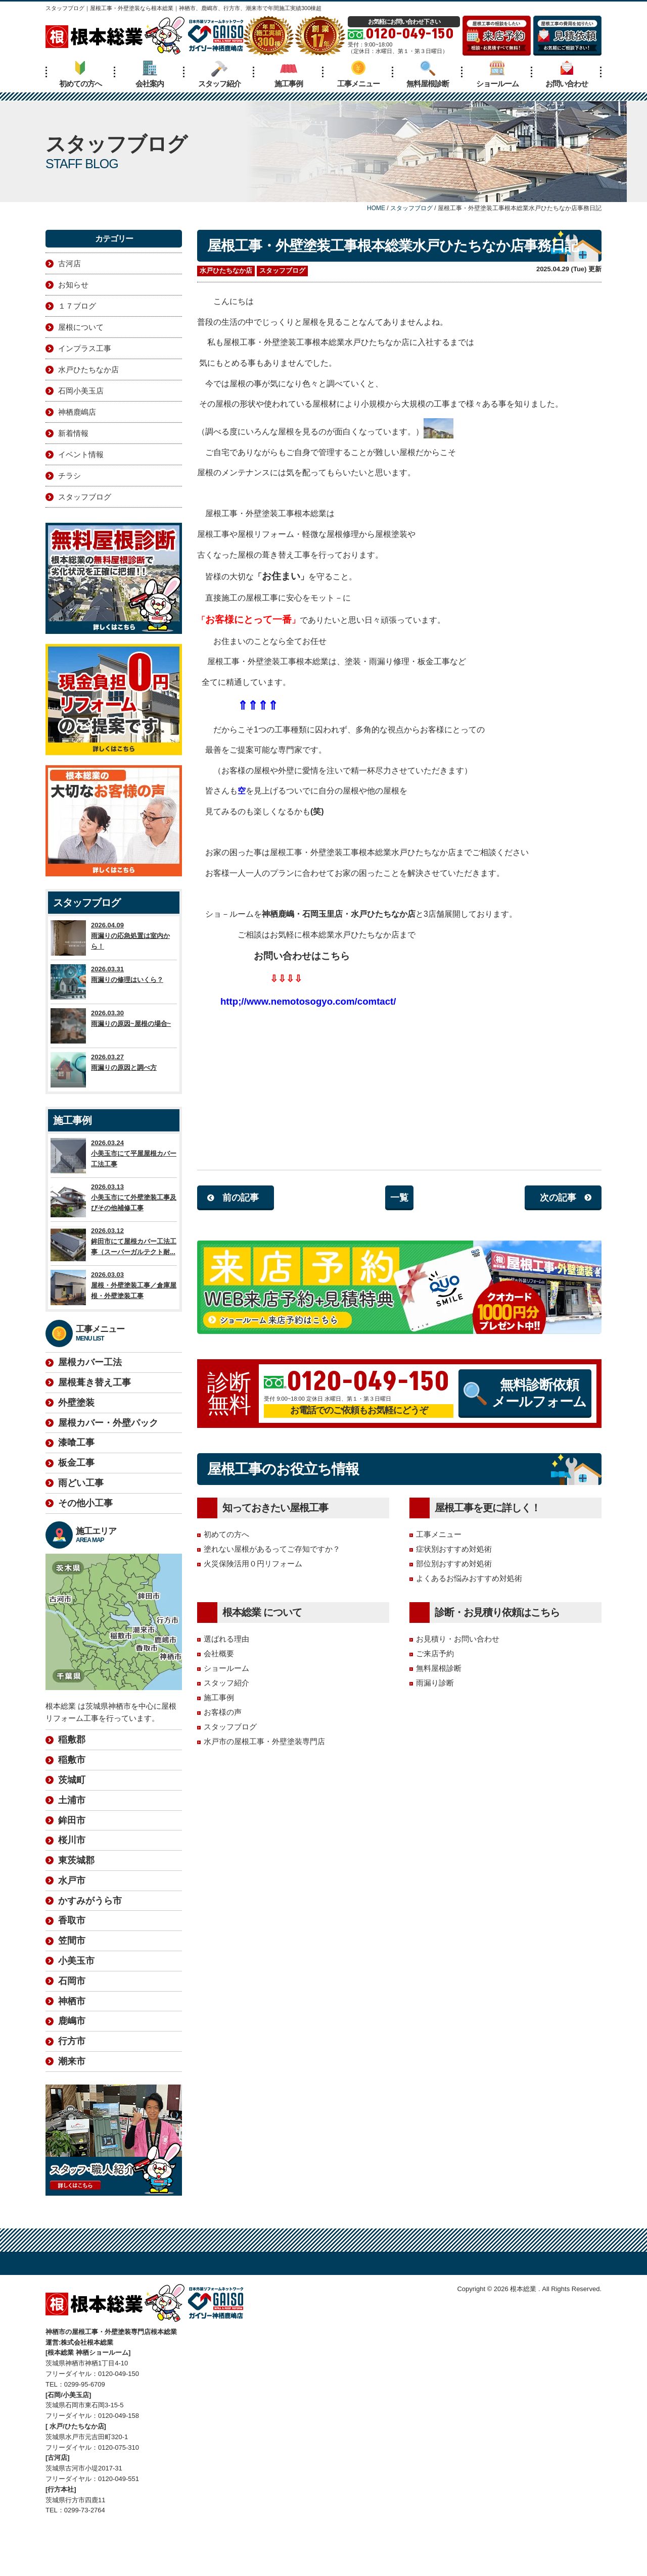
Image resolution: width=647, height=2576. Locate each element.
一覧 (399, 1198)
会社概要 (219, 1653)
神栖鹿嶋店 (77, 412)
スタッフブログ (282, 270)
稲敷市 (71, 1714)
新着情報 (73, 433)
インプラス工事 (84, 348)
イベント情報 (81, 454)
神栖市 (71, 1956)
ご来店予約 (435, 1653)
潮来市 (71, 2016)
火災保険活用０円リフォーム (253, 1563)
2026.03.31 (114, 982)
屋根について (81, 327)
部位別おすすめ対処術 (454, 1563)
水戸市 (71, 1835)
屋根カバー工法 (90, 1362)
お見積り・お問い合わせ (457, 1638)
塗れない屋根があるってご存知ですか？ (272, 1549)
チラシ (69, 475)
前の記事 (240, 1198)
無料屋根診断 (427, 74)
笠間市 (71, 1895)
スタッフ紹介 (219, 74)
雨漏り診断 (435, 1682)
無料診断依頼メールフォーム (525, 1393)
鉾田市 (71, 1775)
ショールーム (497, 74)
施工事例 (288, 74)
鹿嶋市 (71, 1975)
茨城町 (71, 1734)
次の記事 (558, 1198)
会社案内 (149, 74)
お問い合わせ (566, 74)
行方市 (71, 1996)
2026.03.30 (114, 1026)
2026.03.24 (114, 1155)
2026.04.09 (114, 938)
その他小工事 (85, 1503)
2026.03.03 (114, 1287)
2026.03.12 (114, 1243)
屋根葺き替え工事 (94, 1382)
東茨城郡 (76, 1815)
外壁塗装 (76, 1403)
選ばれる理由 (226, 1638)
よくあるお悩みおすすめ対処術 (469, 1578)
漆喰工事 (76, 1443)
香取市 (71, 1875)
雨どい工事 (81, 1483)
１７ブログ (77, 306)
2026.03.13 (114, 1199)
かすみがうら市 (90, 1855)
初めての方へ (80, 74)
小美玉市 (76, 1915)
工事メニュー (358, 74)
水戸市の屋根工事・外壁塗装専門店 (264, 1741)
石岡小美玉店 (81, 390)
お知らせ (73, 284)
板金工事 (76, 1463)
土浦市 (71, 1755)
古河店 (69, 263)
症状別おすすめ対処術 (454, 1549)
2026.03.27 (114, 1069)
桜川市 (71, 1795)
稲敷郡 (71, 1694)
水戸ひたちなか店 (226, 270)
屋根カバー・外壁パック (108, 1423)
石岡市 (71, 1935)
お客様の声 (223, 1712)
